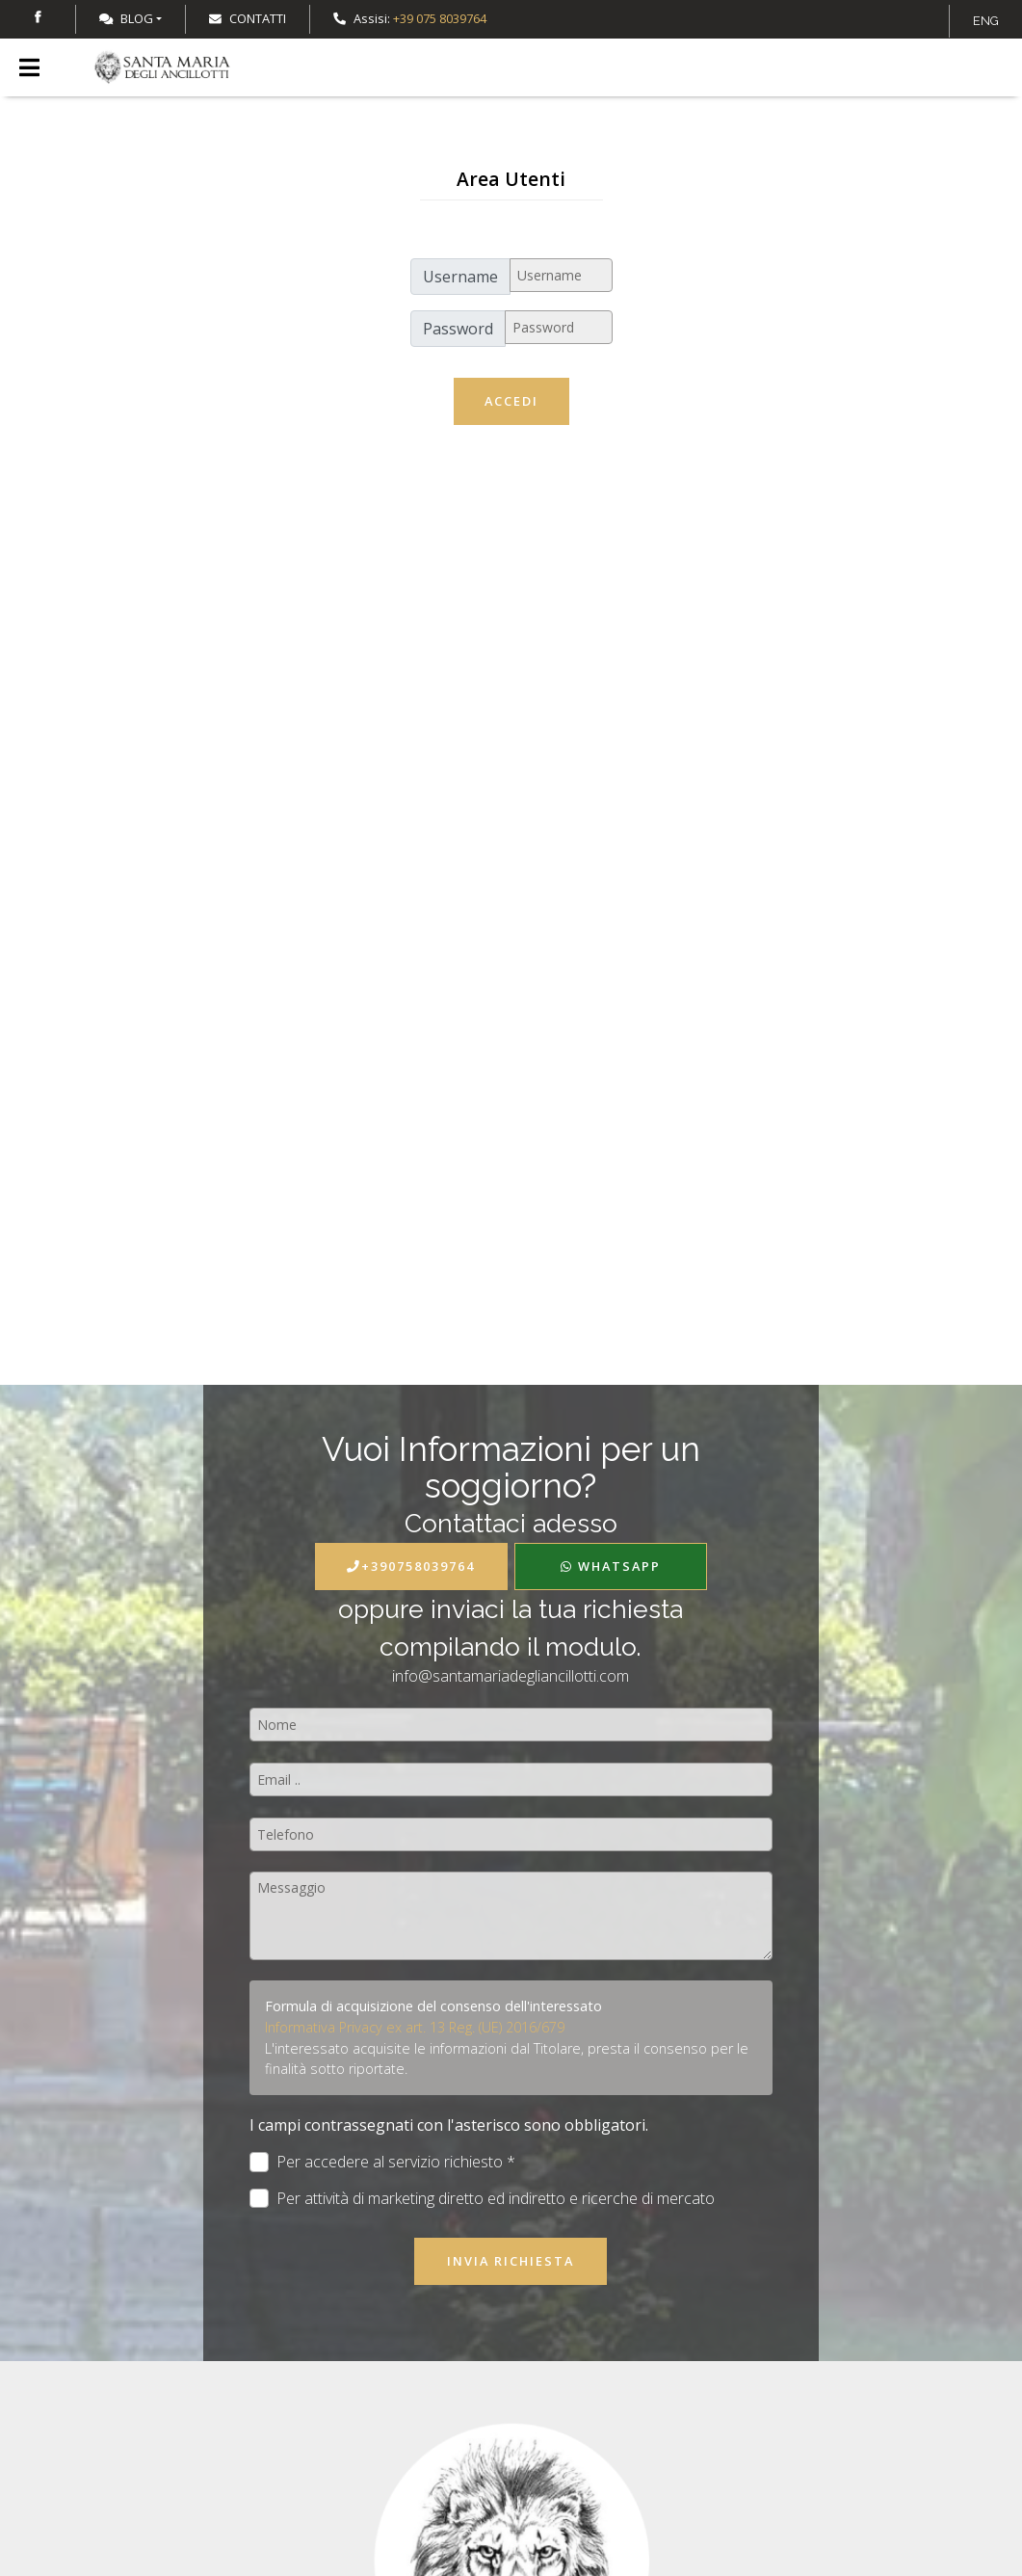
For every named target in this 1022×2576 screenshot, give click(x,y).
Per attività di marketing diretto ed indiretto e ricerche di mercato (482, 2199)
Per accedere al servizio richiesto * (382, 2162)
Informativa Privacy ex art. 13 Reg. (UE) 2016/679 (414, 2027)
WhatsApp (611, 1566)
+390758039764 (411, 1566)
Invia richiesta (510, 2261)
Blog (126, 18)
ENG (986, 20)
